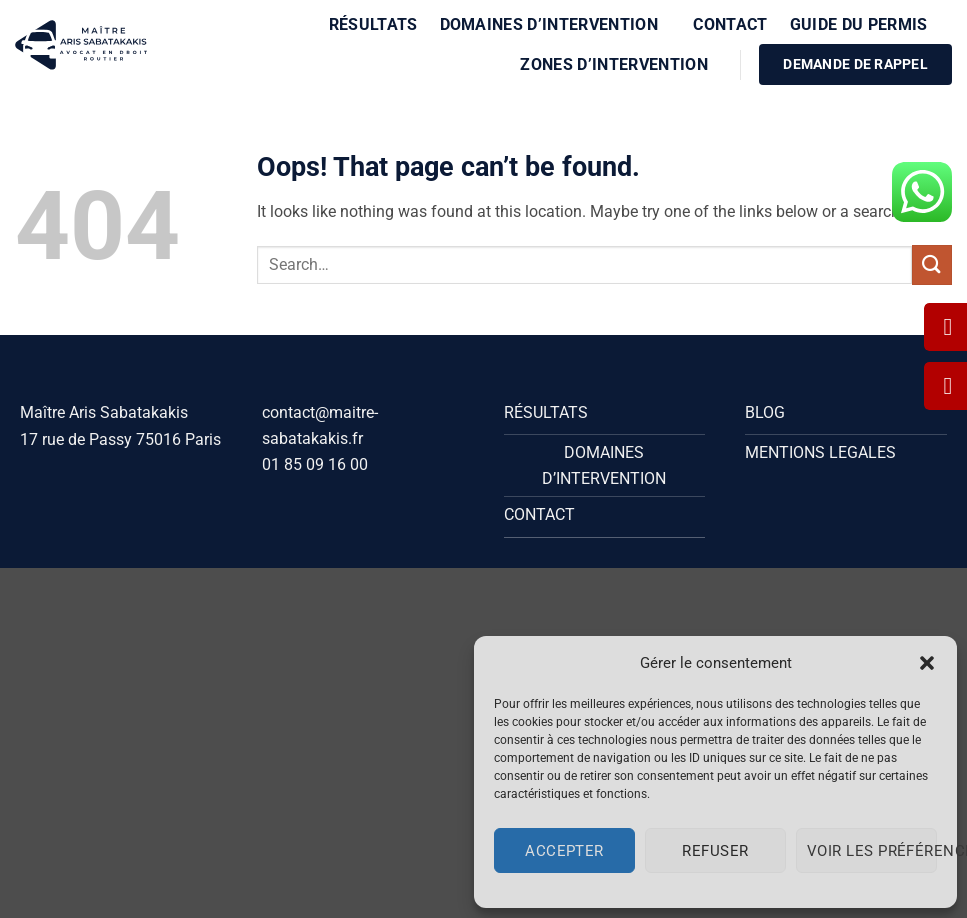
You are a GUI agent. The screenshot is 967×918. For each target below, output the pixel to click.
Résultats (373, 24)
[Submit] (932, 264)
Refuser (715, 851)
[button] (927, 663)
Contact (730, 24)
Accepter (564, 851)
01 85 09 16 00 (315, 464)
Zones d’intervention (620, 64)
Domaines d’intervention (556, 24)
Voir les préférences (872, 851)
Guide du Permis (865, 24)
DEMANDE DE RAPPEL (855, 64)
